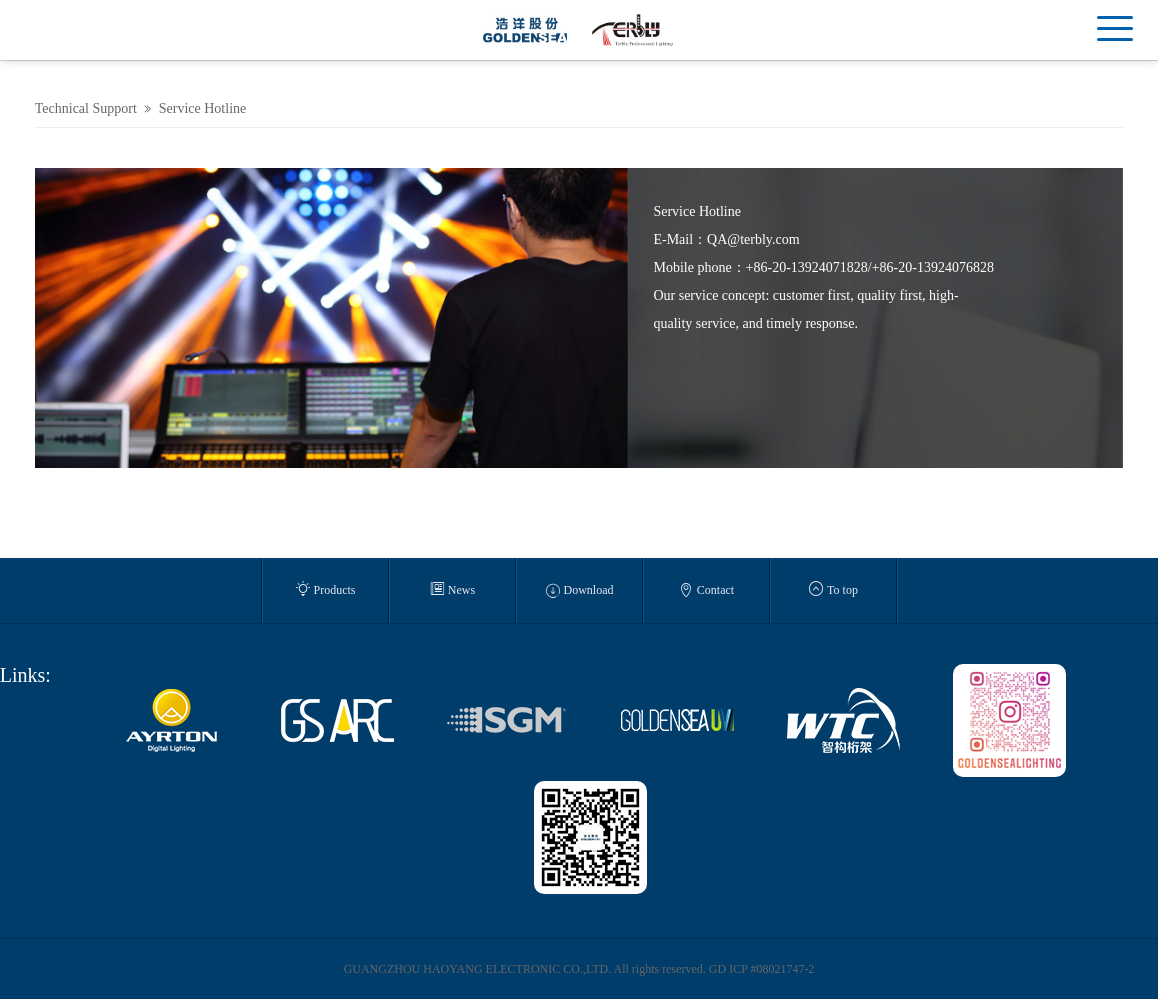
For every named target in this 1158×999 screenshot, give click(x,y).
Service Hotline (202, 108)
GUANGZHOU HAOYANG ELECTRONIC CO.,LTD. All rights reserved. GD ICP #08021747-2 (579, 969)
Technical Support (86, 108)
